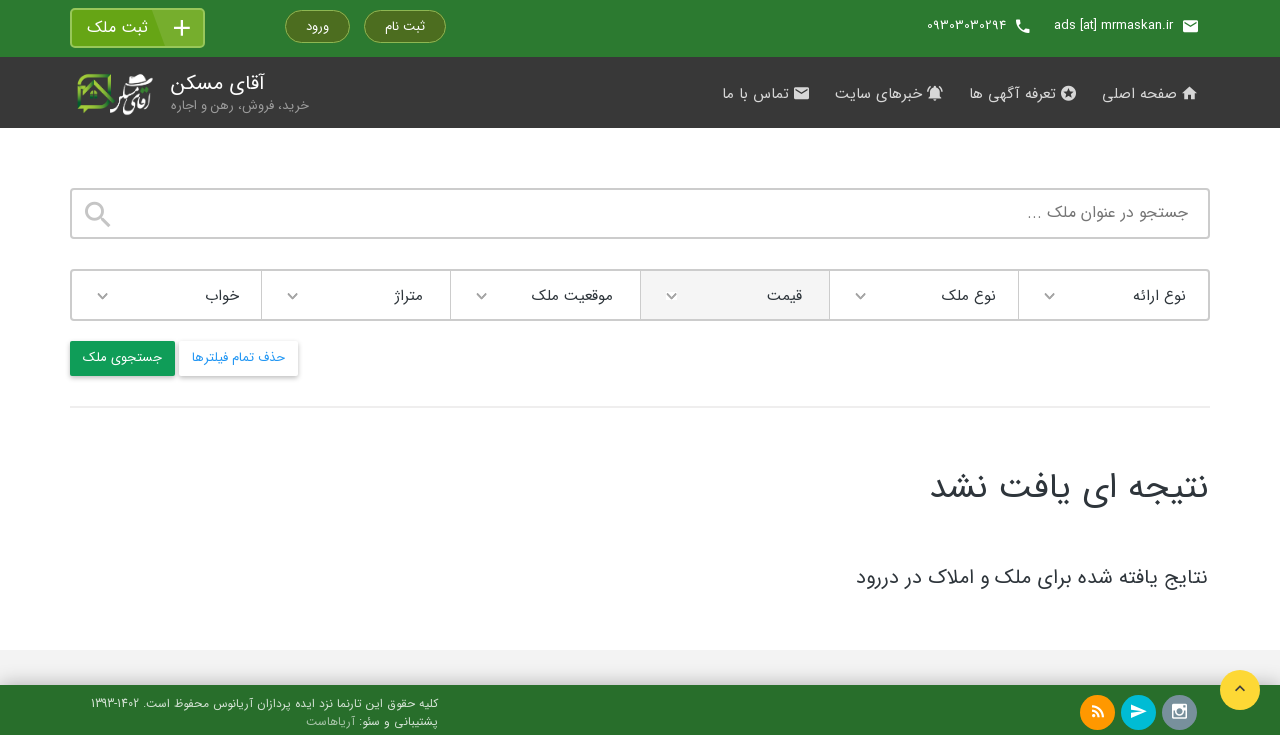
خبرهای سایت (889, 94)
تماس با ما (765, 94)
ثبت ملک (117, 27)
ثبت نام (405, 26)
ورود (317, 26)
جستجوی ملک (122, 357)
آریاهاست (330, 722)
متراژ (409, 296)
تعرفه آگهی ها (1022, 94)
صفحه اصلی (1149, 94)
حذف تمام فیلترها (238, 357)
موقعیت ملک (572, 296)
